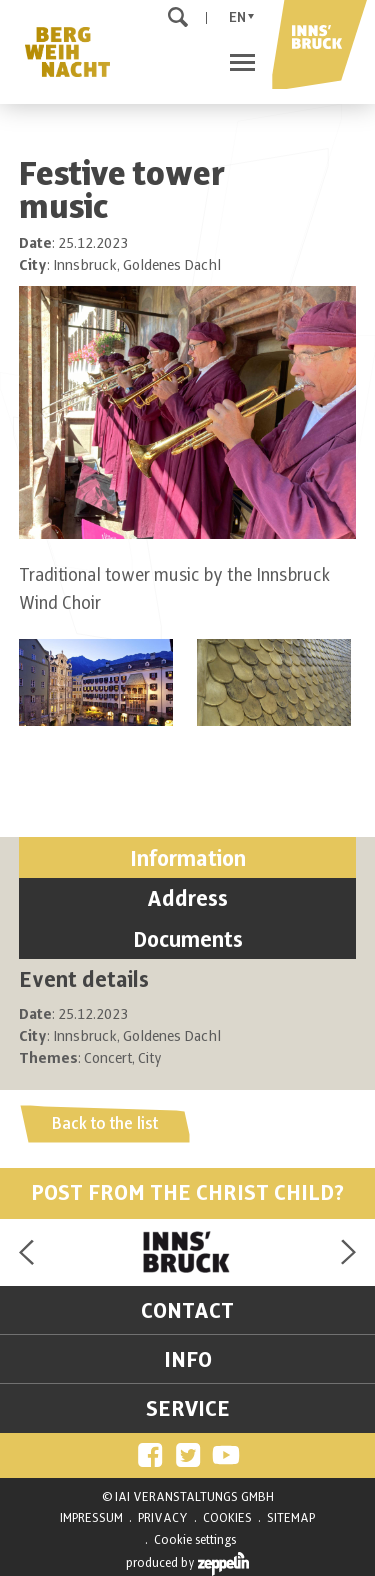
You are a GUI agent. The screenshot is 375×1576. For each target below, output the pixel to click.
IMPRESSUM (91, 1518)
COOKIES (227, 1518)
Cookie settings (195, 1540)
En (237, 17)
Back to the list (105, 1124)
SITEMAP (291, 1518)
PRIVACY (163, 1518)
